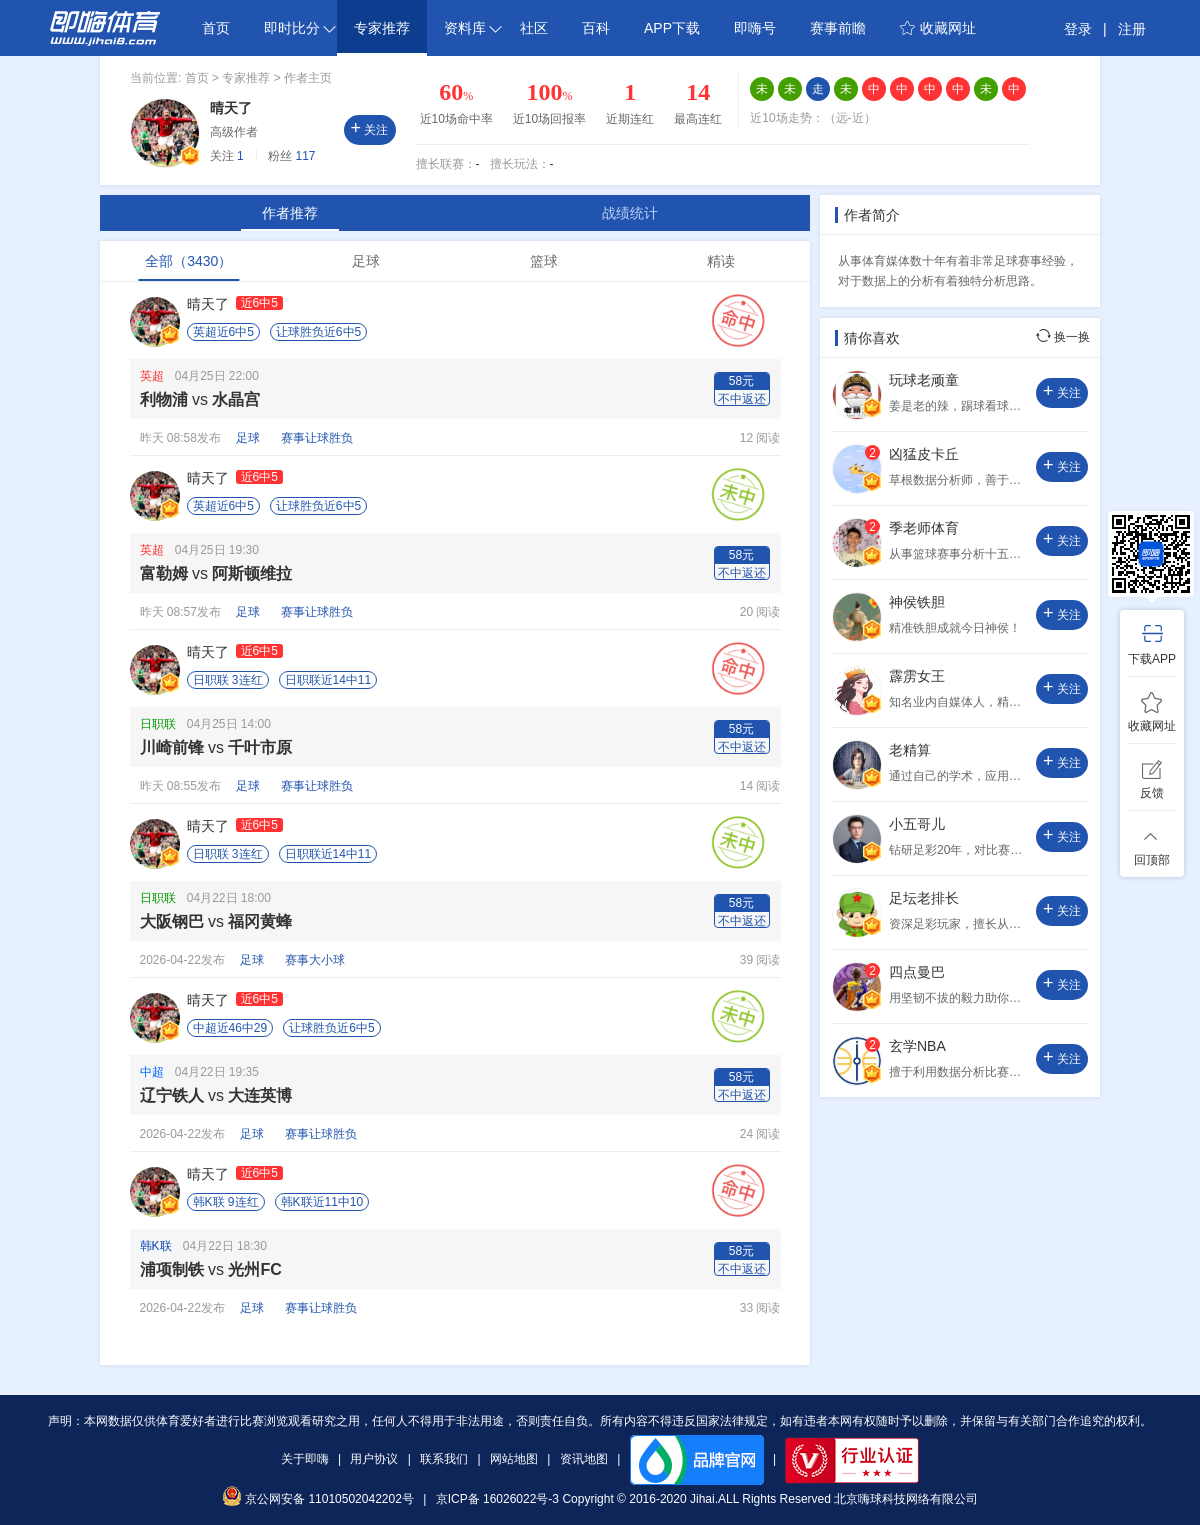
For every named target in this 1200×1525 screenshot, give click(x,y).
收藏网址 (938, 28)
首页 (216, 28)
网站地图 (514, 1459)
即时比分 (300, 28)
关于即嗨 (305, 1459)
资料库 (473, 28)
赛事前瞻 (838, 28)
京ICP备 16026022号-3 (497, 1499)
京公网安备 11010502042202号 (318, 1499)
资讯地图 (584, 1459)
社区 (534, 28)
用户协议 (374, 1459)
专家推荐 (382, 28)
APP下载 (672, 28)
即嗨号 (755, 28)
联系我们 (444, 1459)
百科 (596, 28)
